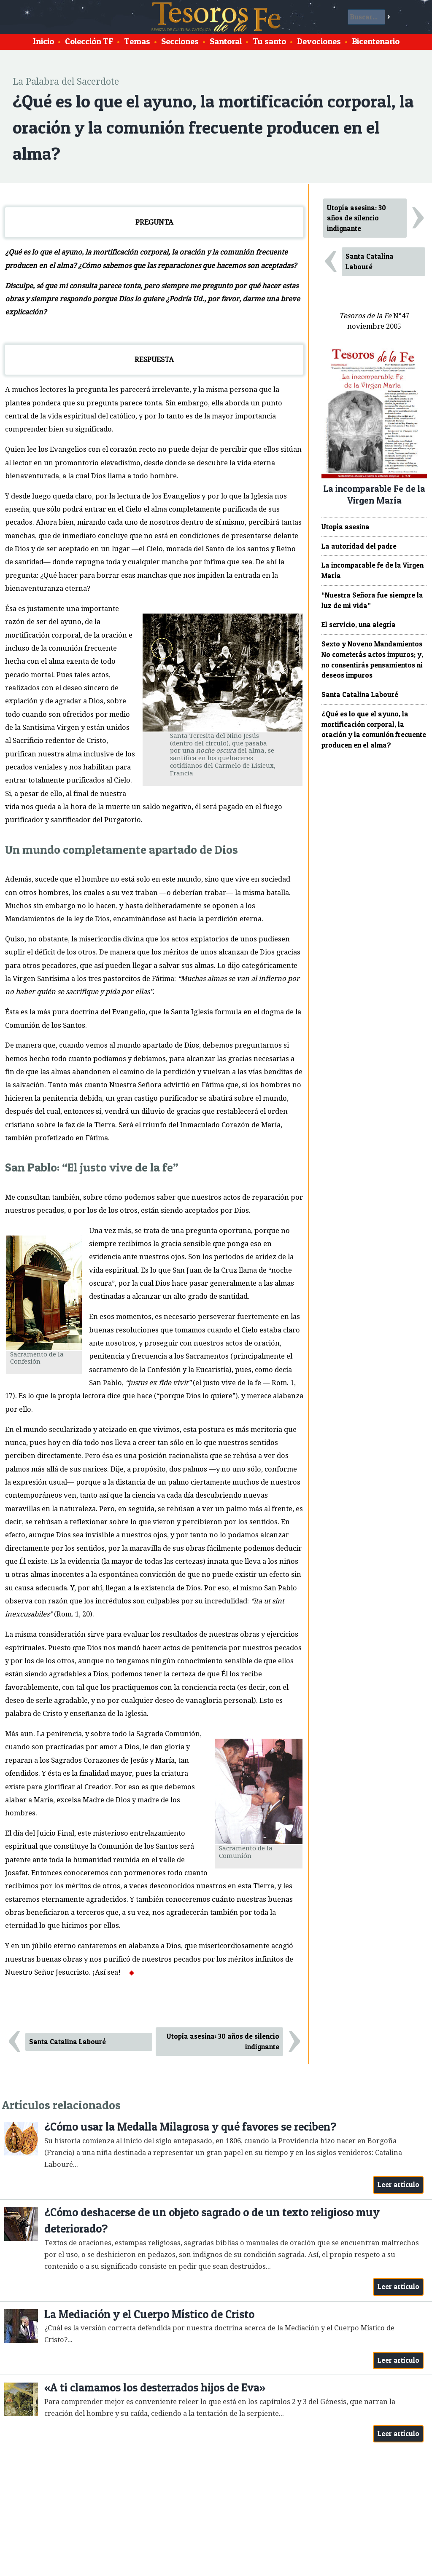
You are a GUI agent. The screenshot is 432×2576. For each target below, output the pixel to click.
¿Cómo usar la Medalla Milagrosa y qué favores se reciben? (190, 2127)
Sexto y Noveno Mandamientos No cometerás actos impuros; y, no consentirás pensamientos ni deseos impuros (372, 659)
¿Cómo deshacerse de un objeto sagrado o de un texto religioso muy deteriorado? (212, 2220)
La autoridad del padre (359, 546)
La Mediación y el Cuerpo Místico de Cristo (149, 2314)
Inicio (43, 41)
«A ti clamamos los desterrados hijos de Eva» (154, 2387)
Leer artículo (398, 2184)
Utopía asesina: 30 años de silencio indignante (223, 2041)
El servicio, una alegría (358, 624)
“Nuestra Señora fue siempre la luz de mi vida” (372, 600)
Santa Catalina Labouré (67, 2041)
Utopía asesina (345, 527)
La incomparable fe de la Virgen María (372, 570)
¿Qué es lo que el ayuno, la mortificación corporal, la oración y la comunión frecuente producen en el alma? (373, 729)
